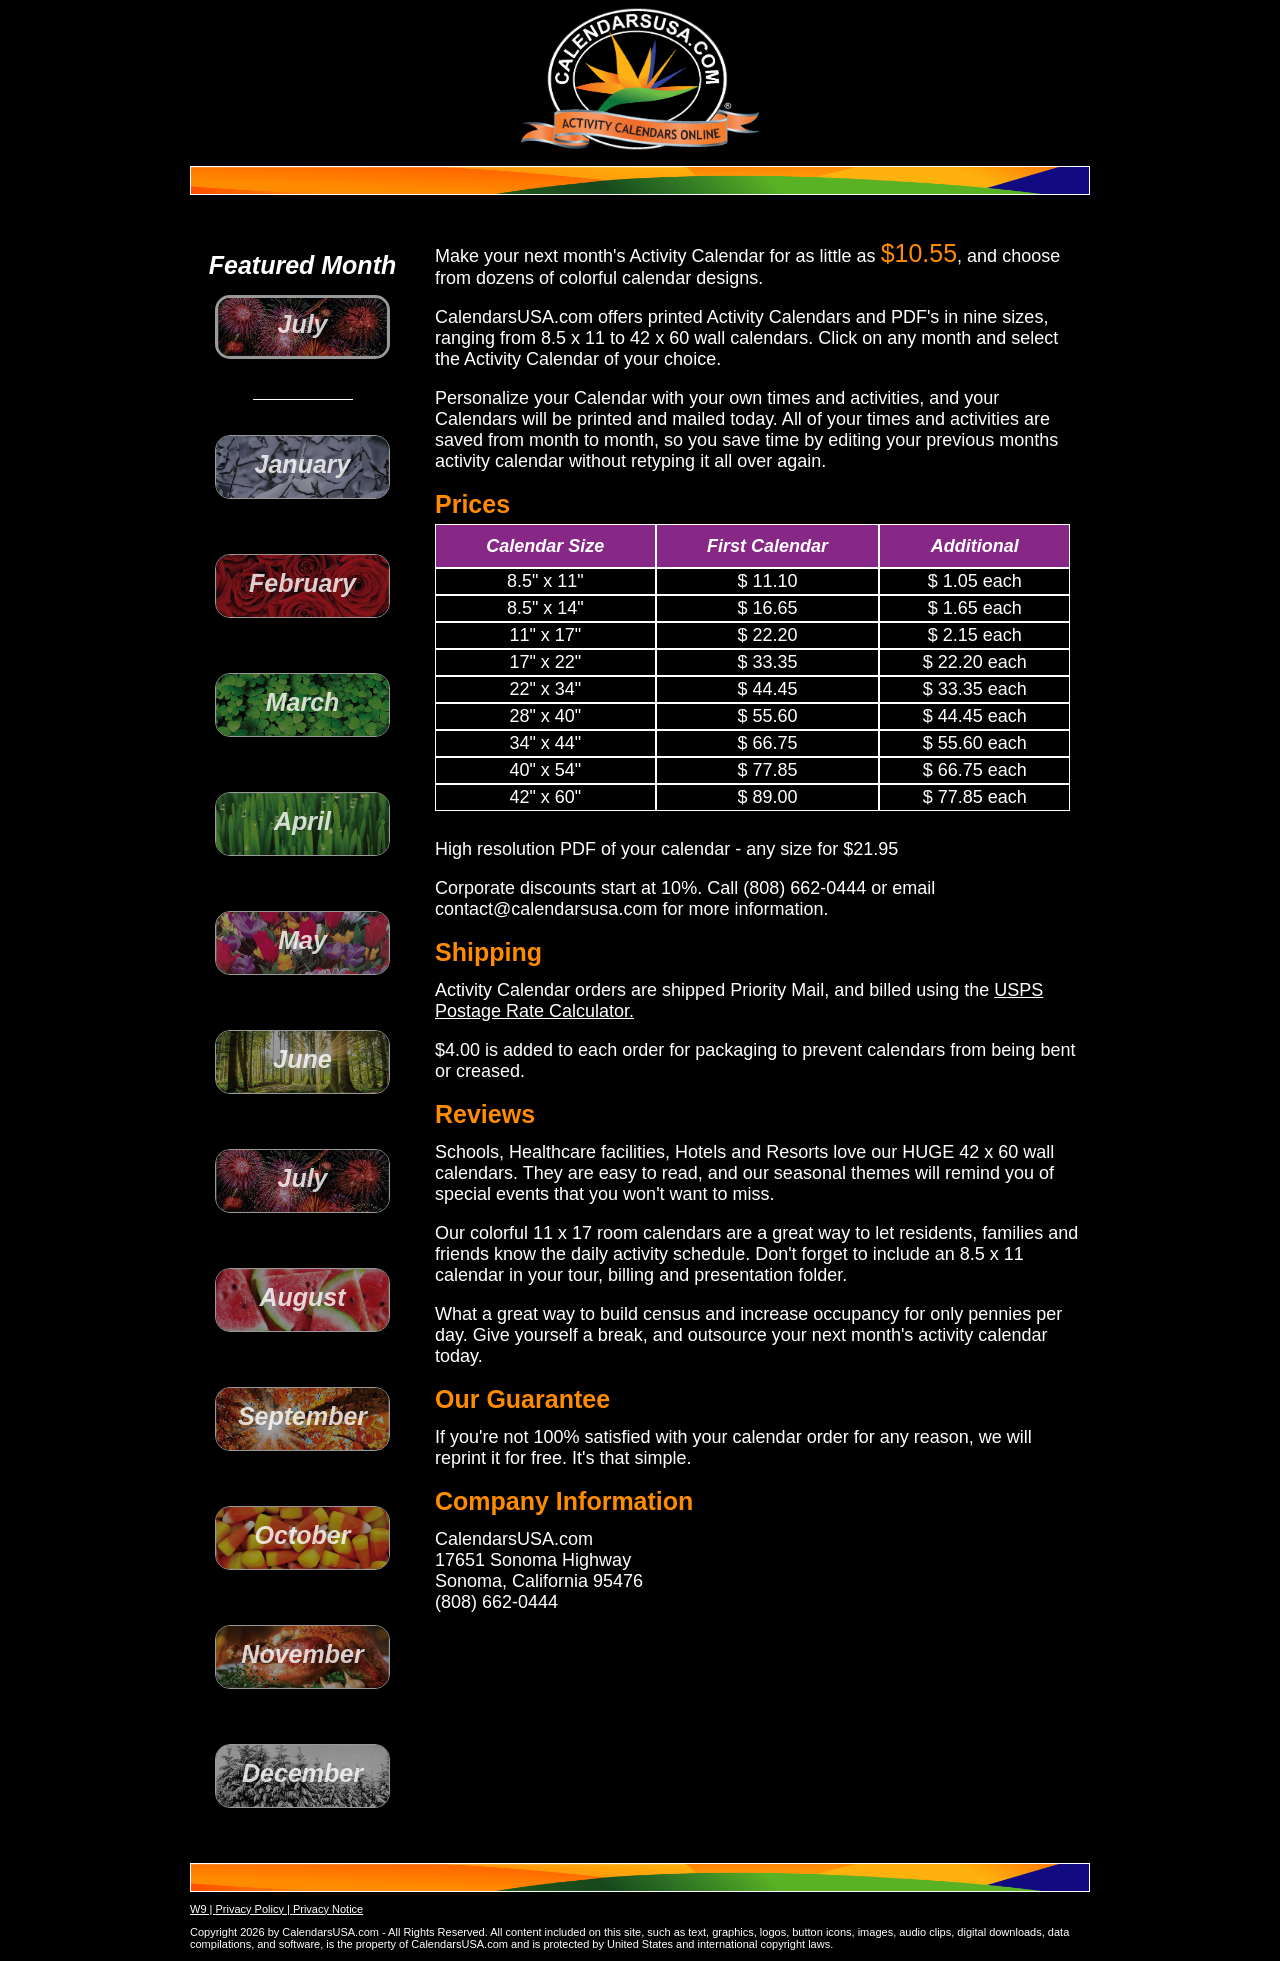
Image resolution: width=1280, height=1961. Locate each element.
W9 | (202, 1909)
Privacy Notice (328, 1909)
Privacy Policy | (253, 1909)
